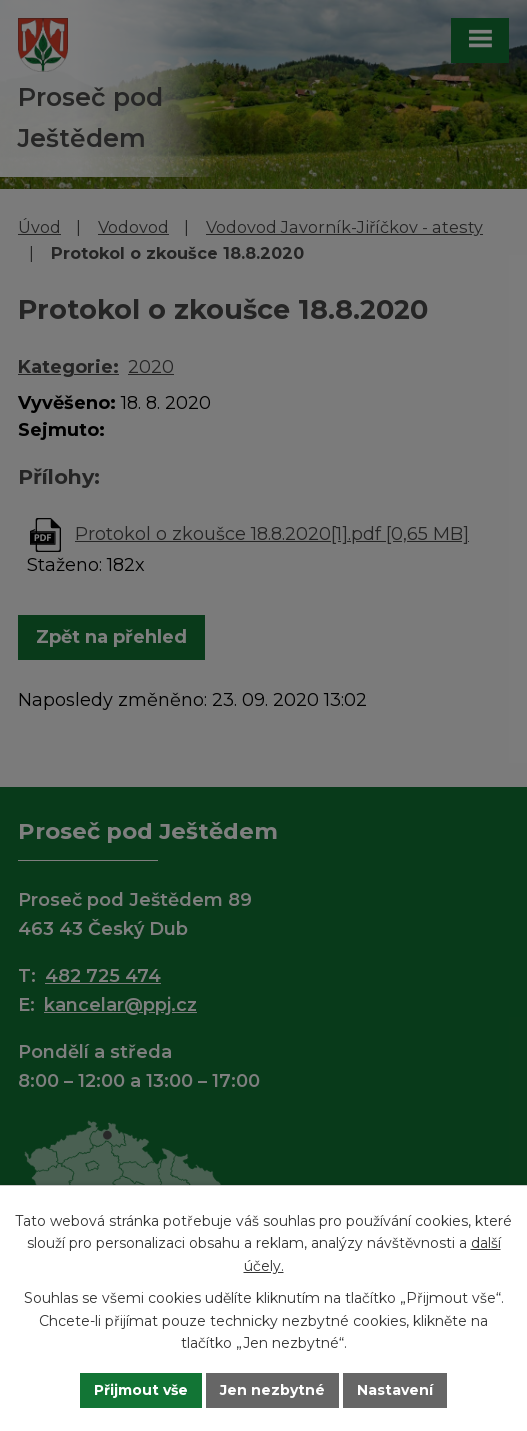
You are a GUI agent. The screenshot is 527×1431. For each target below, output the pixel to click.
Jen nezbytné (272, 1390)
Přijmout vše (141, 1390)
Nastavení (395, 1390)
